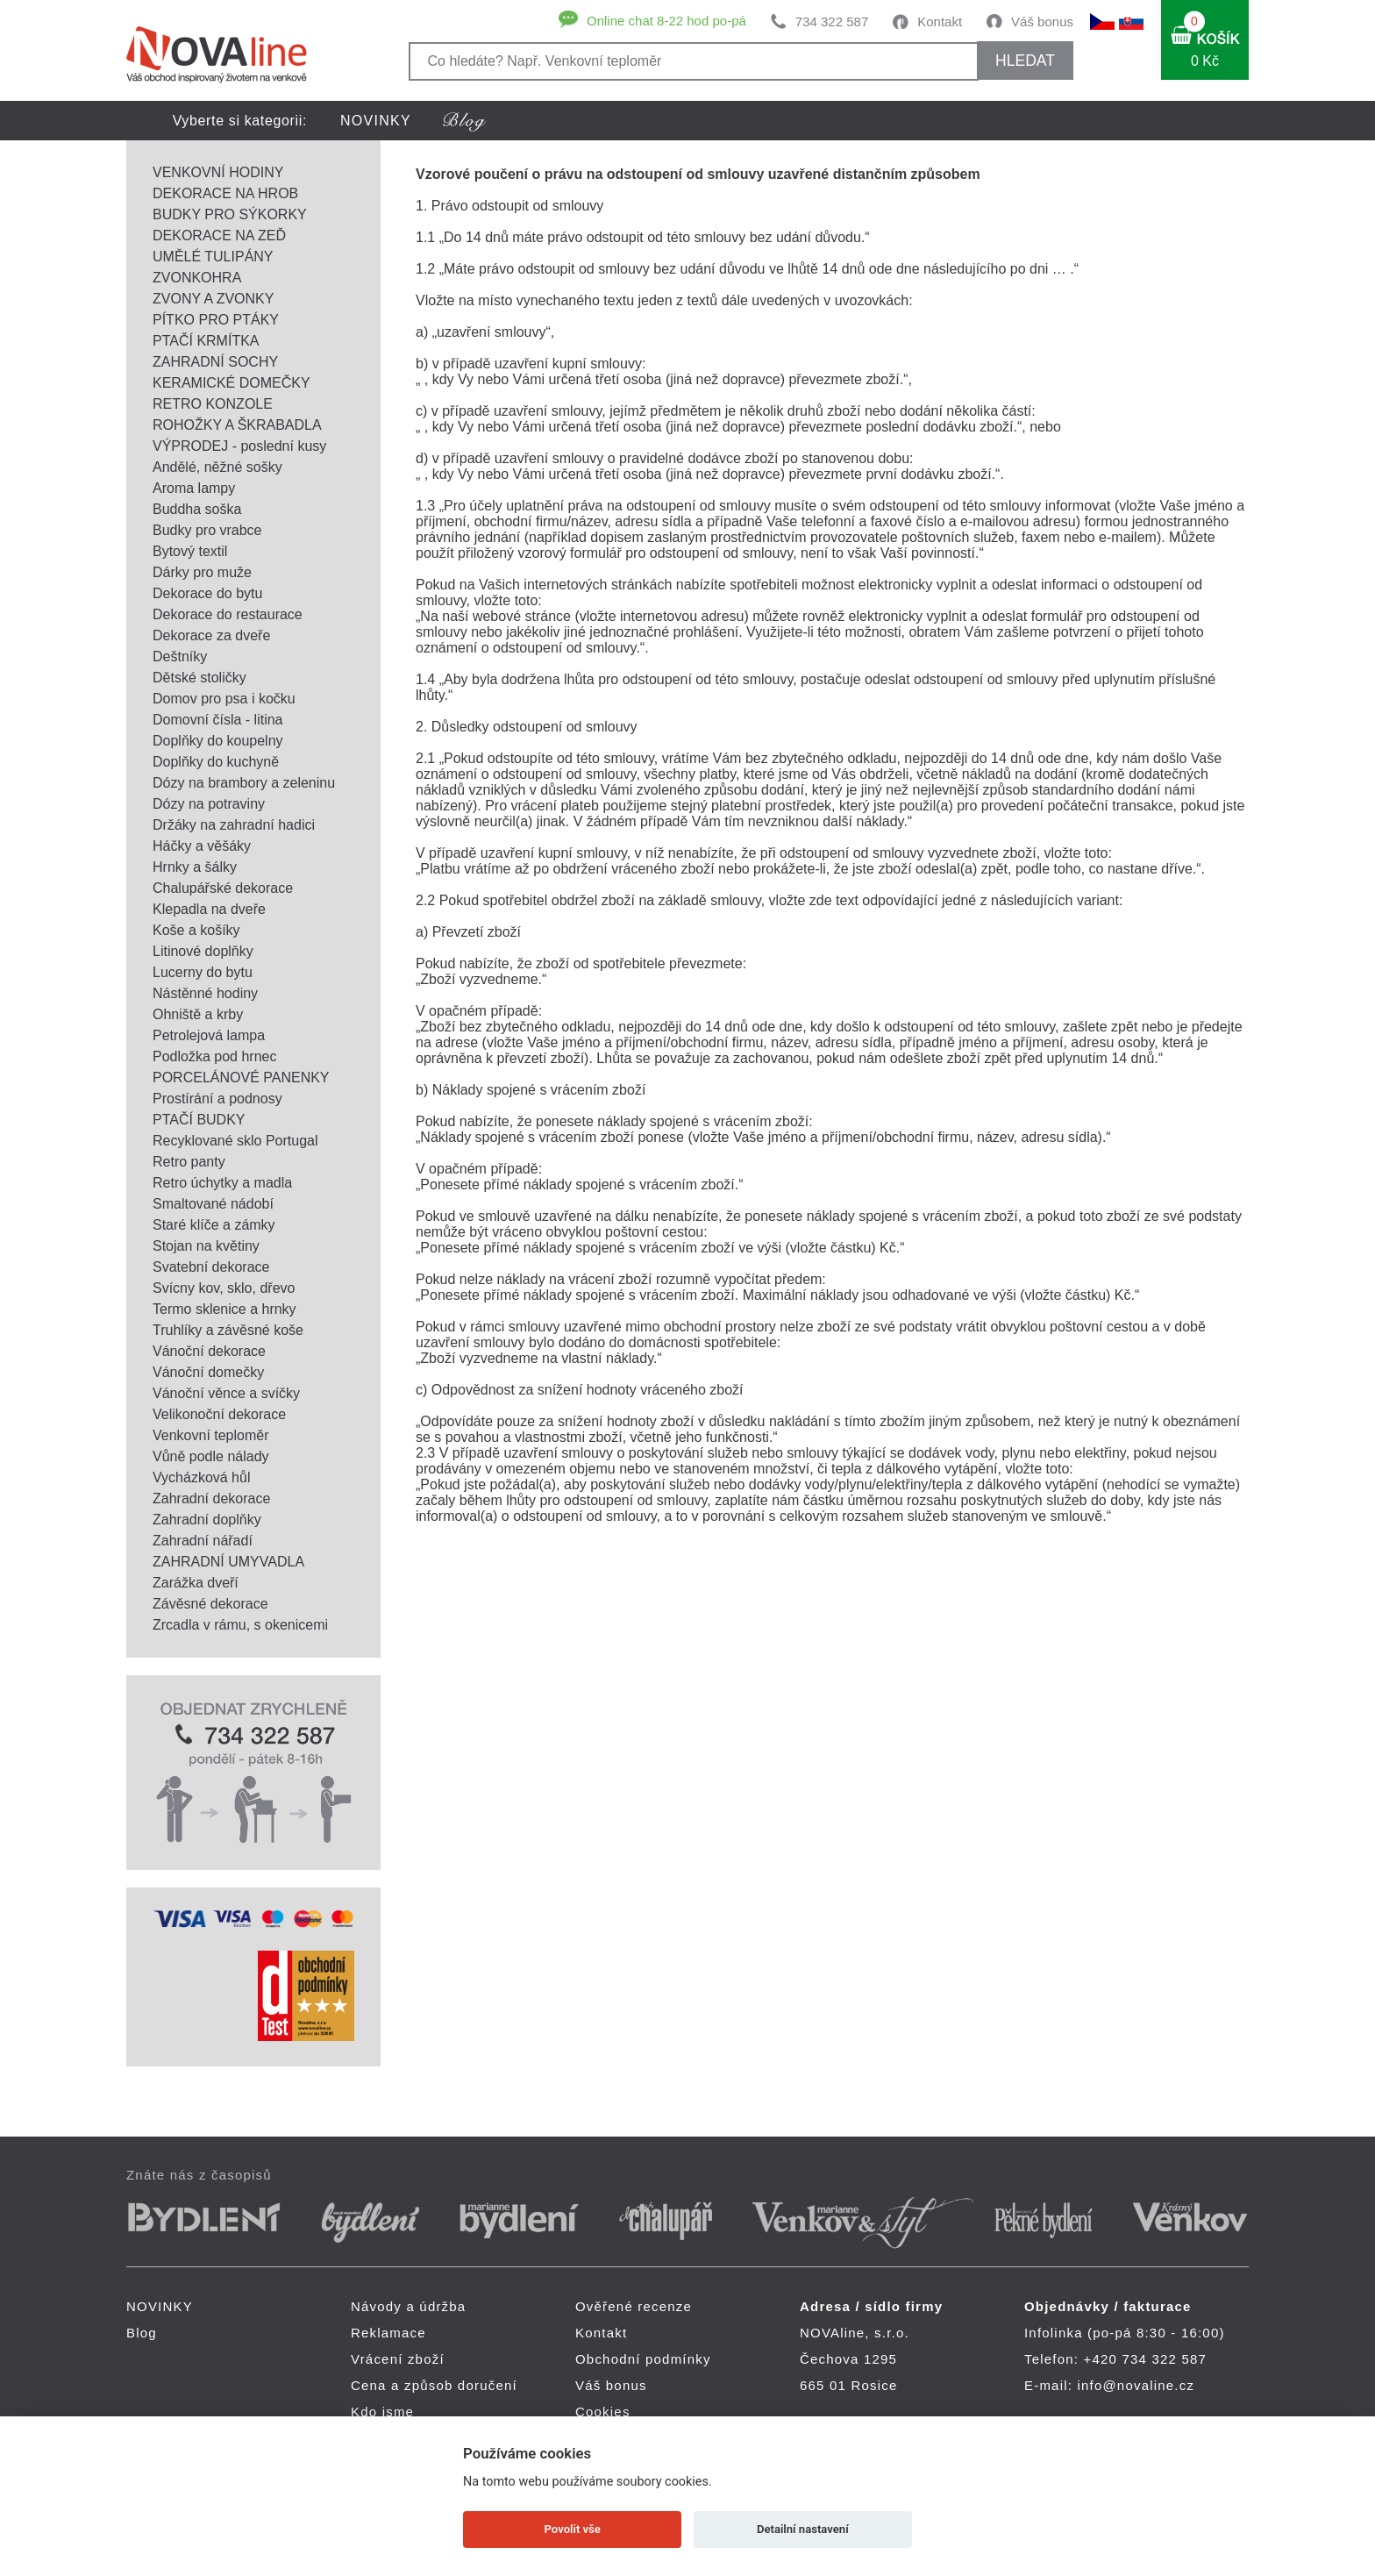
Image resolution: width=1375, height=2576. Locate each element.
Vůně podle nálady (211, 1456)
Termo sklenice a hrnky (224, 1309)
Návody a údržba (408, 2306)
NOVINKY (375, 120)
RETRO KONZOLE (213, 403)
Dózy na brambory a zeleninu (244, 782)
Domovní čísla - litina (218, 719)
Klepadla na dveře (209, 909)
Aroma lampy (194, 488)
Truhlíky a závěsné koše (228, 1330)
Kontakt (939, 21)
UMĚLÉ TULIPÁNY (213, 256)
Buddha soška (197, 509)
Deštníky (180, 656)
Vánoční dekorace (209, 1351)
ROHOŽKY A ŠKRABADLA (237, 424)
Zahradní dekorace (211, 1498)
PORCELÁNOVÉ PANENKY (241, 1077)
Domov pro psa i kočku (224, 698)
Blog (141, 2332)
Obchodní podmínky (643, 2358)
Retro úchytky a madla (222, 1182)
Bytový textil (190, 551)
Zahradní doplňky (207, 1519)
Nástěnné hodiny (205, 993)
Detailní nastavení (803, 2529)
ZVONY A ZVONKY (213, 298)
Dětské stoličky (199, 677)
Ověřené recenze (633, 2306)
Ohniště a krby (198, 1014)
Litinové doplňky (203, 951)
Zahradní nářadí (203, 1540)
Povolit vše (573, 2529)
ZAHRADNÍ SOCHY (215, 361)
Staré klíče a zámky (214, 1224)
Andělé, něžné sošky (217, 467)
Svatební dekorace (211, 1266)
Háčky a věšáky (202, 845)
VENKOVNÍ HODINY (218, 172)
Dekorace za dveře (211, 635)
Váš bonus (1042, 21)
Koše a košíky (196, 930)
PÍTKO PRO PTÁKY (216, 319)
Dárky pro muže (202, 572)
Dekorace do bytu (207, 593)
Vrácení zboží (398, 2358)
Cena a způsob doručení (434, 2385)
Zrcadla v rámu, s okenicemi (240, 1624)
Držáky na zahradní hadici (234, 824)
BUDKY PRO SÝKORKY (230, 214)
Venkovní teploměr (211, 1435)
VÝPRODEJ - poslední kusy (239, 446)
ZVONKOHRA (197, 277)
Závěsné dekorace (210, 1603)
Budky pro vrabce (207, 530)
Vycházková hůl (201, 1477)
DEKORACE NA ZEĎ (219, 235)
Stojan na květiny (206, 1245)
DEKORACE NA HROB (225, 193)
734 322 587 (831, 21)
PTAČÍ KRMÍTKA (206, 340)
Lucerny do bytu (203, 972)
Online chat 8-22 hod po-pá (666, 20)
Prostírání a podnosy (217, 1098)
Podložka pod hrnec (214, 1056)
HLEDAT (1025, 60)
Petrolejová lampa (209, 1035)
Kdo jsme (382, 2411)
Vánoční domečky (208, 1372)
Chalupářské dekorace (223, 888)
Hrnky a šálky (195, 867)
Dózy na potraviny (209, 803)
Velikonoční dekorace (219, 1414)
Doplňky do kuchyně (216, 761)
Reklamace (388, 2332)
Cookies (603, 2411)
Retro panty (189, 1161)
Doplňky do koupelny (218, 740)
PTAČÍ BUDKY (199, 1119)
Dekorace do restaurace (228, 614)
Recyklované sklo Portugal (235, 1140)
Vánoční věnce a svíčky (226, 1393)
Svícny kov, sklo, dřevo (224, 1288)
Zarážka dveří (196, 1582)
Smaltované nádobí (213, 1203)
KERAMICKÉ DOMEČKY (231, 382)
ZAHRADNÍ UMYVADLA (228, 1561)
